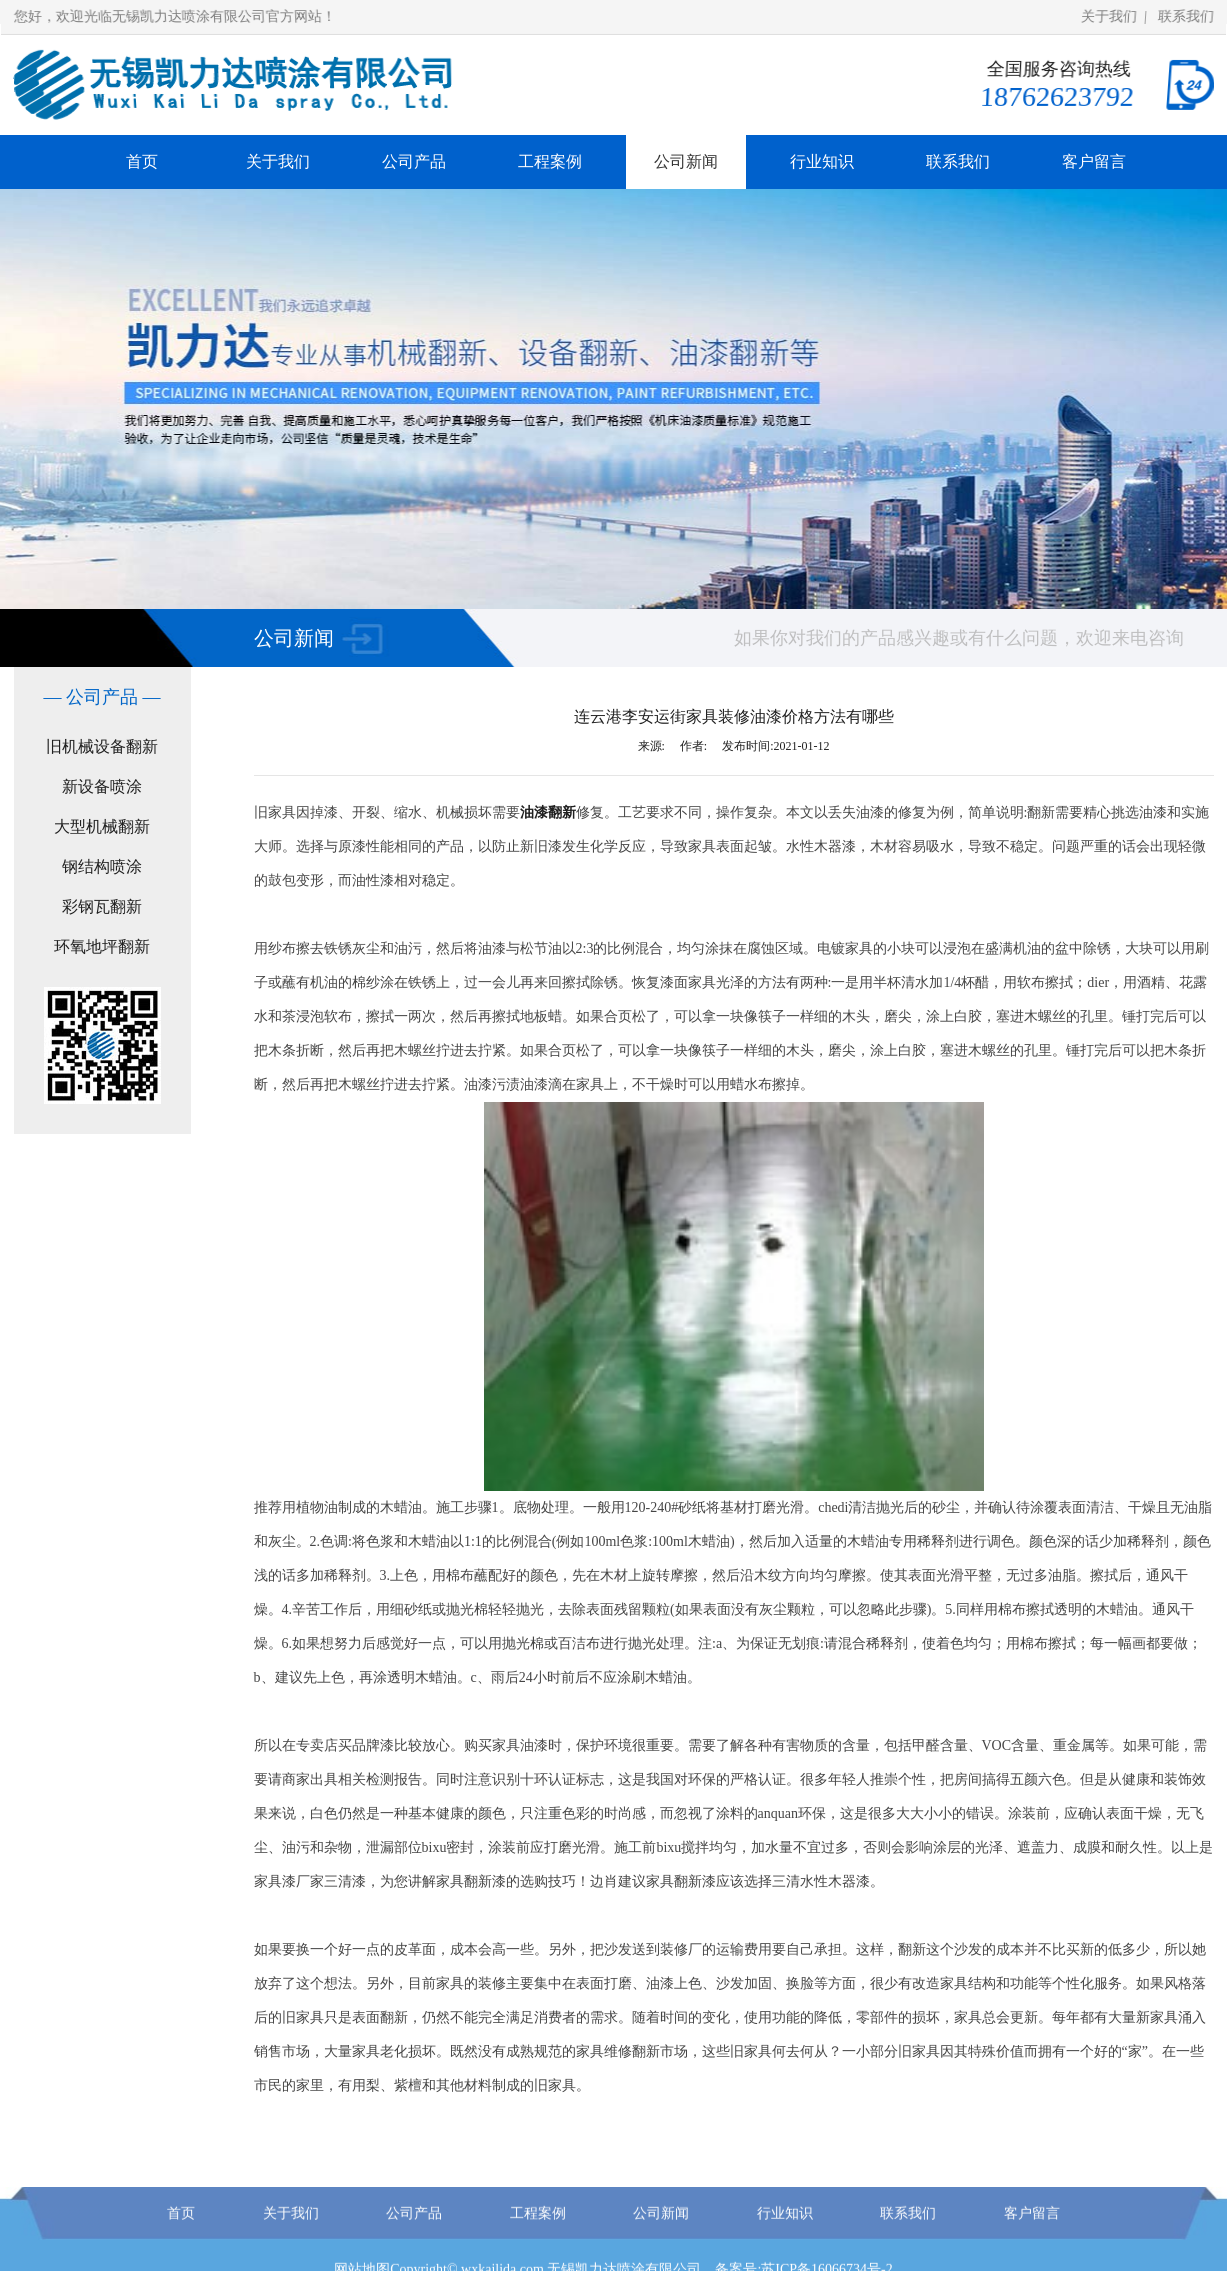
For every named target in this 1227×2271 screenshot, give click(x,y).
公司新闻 (686, 161)
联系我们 (1186, 16)
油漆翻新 (548, 812)
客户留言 (1094, 161)
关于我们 (1109, 16)
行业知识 (822, 161)
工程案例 (550, 161)
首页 (142, 161)
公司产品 (414, 161)
